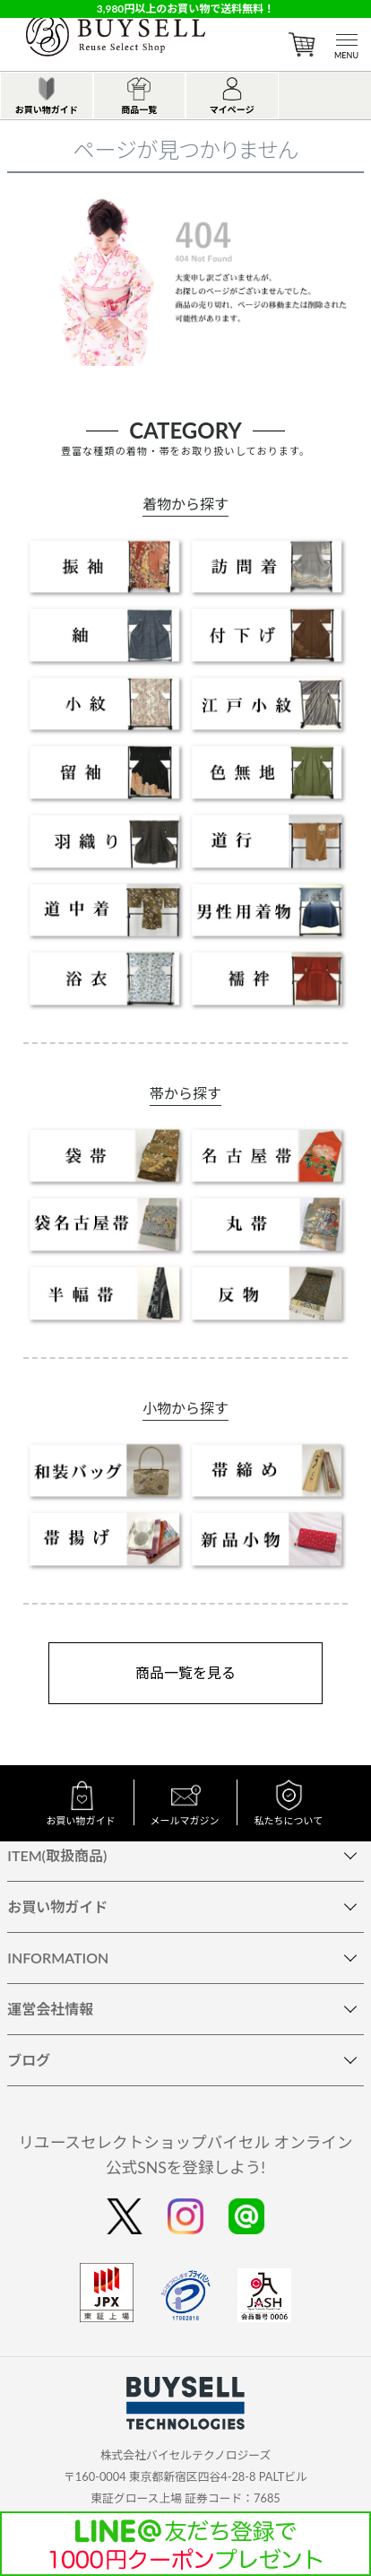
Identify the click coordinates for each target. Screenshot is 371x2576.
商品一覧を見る (185, 1672)
